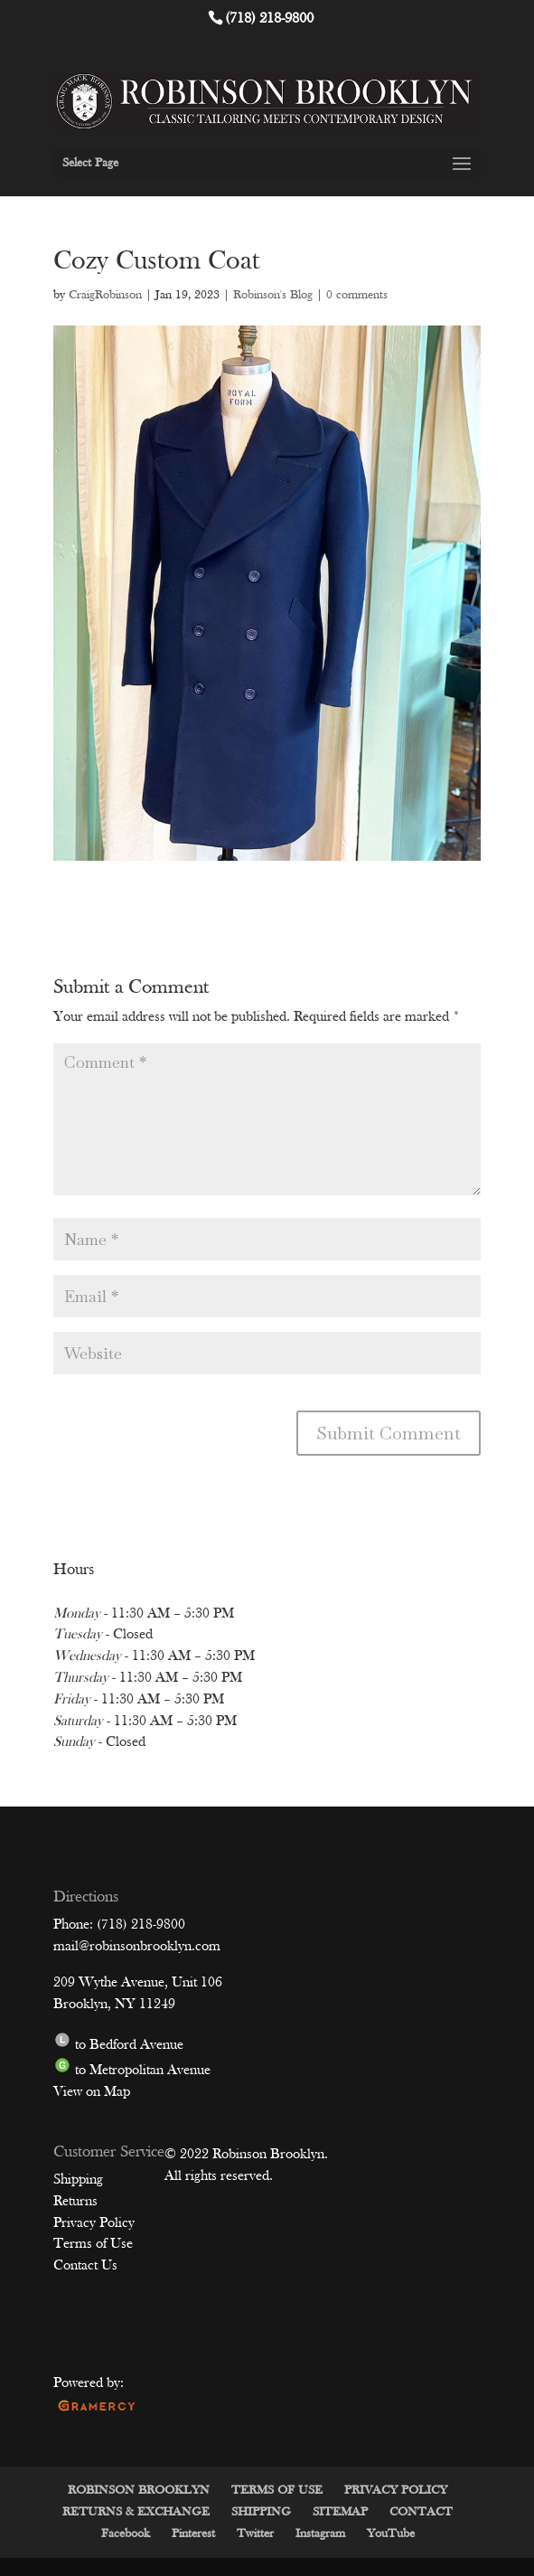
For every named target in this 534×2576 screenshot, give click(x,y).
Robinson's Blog (273, 295)
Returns (75, 2201)
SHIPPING (261, 2512)
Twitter (255, 2534)
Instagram (320, 2534)
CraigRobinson (105, 295)
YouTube (391, 2534)
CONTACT (421, 2512)
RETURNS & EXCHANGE (136, 2512)
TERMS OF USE (277, 2490)
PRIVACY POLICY (395, 2490)
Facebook (125, 2534)
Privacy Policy (94, 2223)
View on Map (91, 2092)
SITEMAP (340, 2512)
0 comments (357, 295)
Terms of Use (93, 2244)
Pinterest (193, 2534)
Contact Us (85, 2266)
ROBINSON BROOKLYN (139, 2490)
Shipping (78, 2180)
